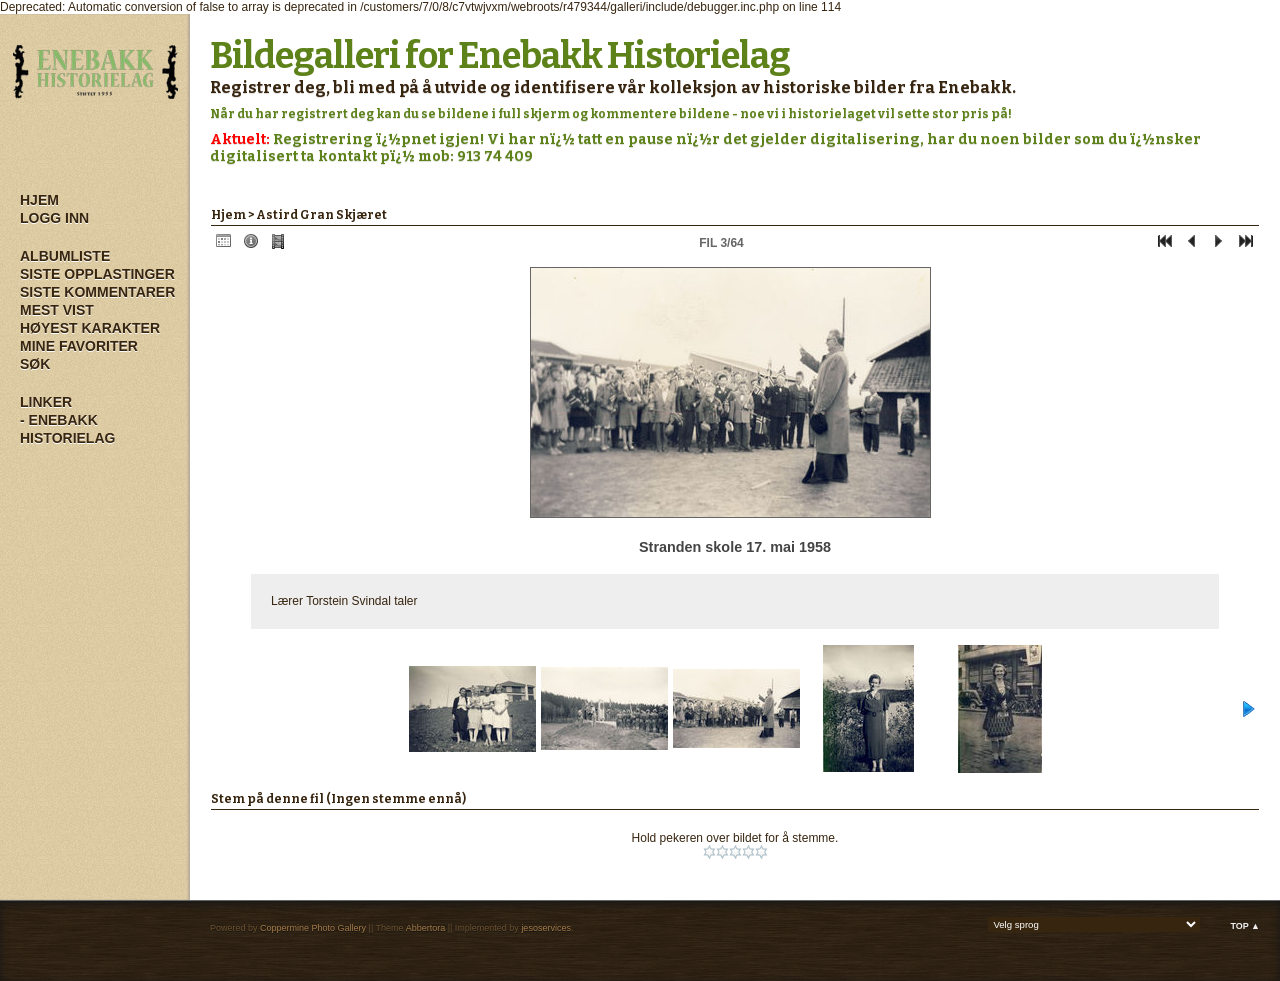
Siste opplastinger (97, 274)
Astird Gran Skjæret (321, 215)
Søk (35, 364)
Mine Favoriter (79, 346)
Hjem (39, 200)
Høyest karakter (90, 328)
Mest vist (57, 310)
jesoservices (546, 928)
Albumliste (65, 256)
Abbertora (426, 928)
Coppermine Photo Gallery (313, 928)
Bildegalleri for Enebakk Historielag (500, 56)
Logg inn (54, 218)
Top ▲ (1245, 926)
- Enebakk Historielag (67, 429)
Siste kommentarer (97, 292)
